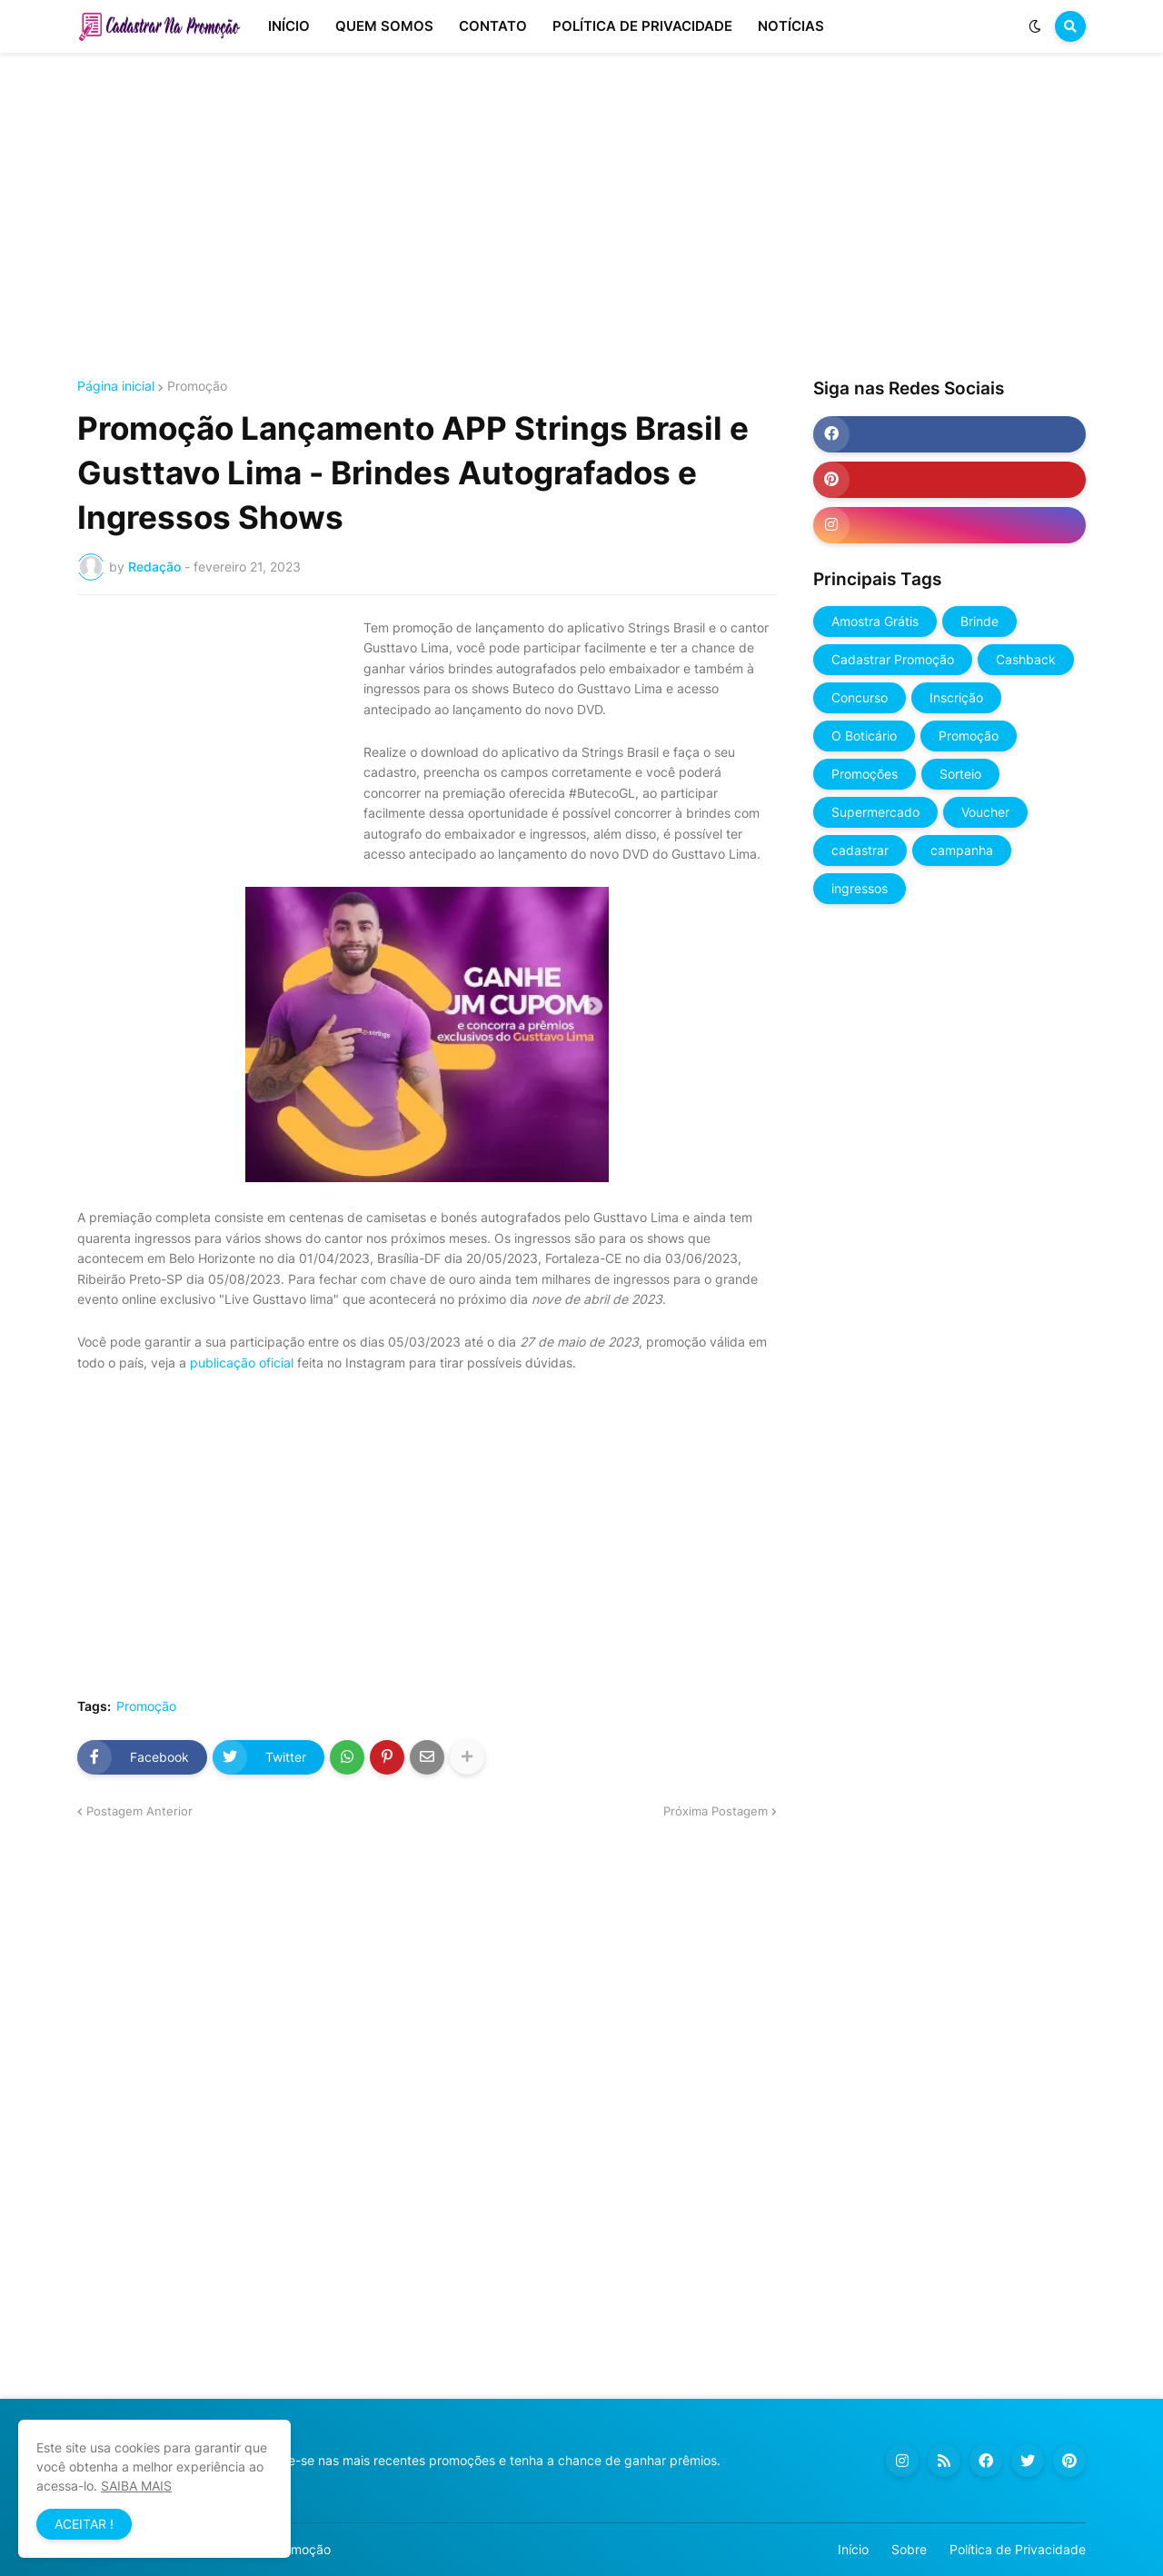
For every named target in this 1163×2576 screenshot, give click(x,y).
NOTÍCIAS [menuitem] (791, 26)
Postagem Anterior (139, 1811)
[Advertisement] (581, 216)
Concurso (859, 697)
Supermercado (875, 812)
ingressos (859, 888)
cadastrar (860, 850)
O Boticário (864, 735)
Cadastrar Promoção (892, 659)
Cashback (1026, 659)
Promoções (864, 773)
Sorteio (960, 773)
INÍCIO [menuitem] (289, 26)
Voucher (985, 812)
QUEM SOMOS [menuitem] (384, 26)
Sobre (909, 2549)
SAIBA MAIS (136, 2485)
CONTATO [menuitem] (493, 26)
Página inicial (115, 386)
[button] (1035, 26)
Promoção (197, 386)
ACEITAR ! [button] (84, 2523)
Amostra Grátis (875, 621)
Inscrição (956, 697)
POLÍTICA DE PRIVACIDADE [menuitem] (642, 26)
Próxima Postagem (715, 1811)
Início (853, 2549)
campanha (961, 850)
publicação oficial (241, 1362)
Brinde (979, 621)
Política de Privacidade (1017, 2549)
